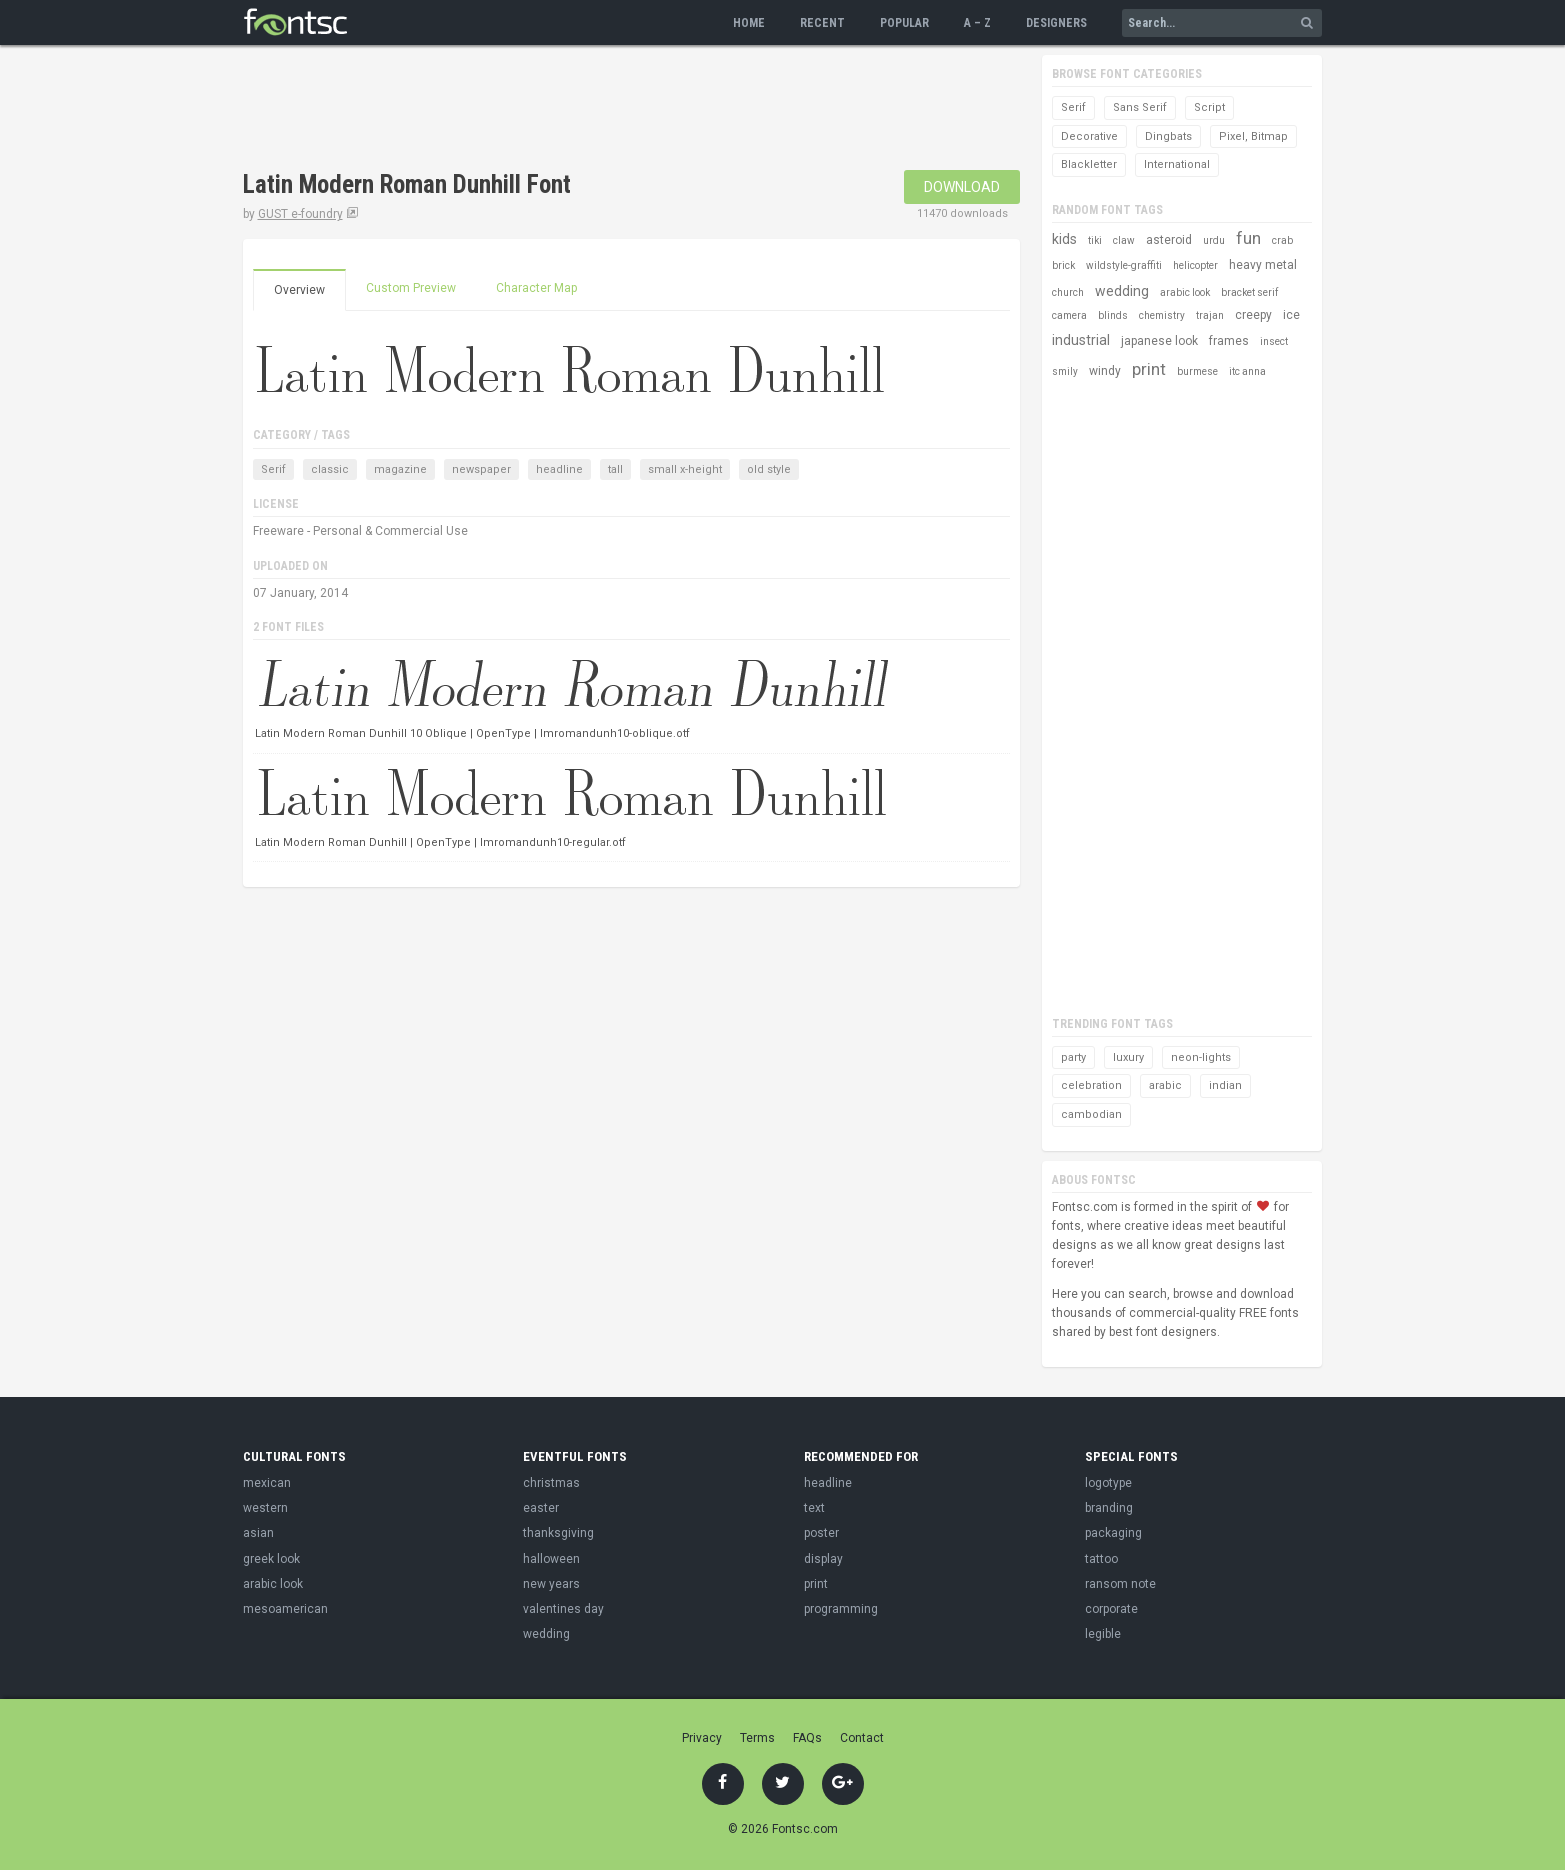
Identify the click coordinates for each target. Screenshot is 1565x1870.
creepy (1253, 315)
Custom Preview (411, 288)
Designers (1056, 23)
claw (1124, 240)
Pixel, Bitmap (1253, 136)
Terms (757, 1738)
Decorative (1089, 136)
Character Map (536, 288)
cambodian (1091, 1114)
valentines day (563, 1609)
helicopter (1195, 265)
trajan (1210, 315)
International (1177, 164)
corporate (1111, 1609)
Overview (299, 290)
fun (1248, 238)
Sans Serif (1140, 107)
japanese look (1159, 341)
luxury (1128, 1057)
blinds (1113, 315)
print (1149, 369)
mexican (267, 1483)
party (1073, 1057)
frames (1229, 341)
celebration (1091, 1085)
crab (1282, 240)
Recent (822, 23)
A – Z (977, 23)
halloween (551, 1559)
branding (1109, 1508)
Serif (273, 469)
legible (1103, 1634)
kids (1064, 239)
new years (551, 1584)
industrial (1081, 340)
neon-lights (1201, 1057)
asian (258, 1533)
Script (1209, 107)
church (1068, 292)
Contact (862, 1738)
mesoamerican (285, 1609)
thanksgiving (558, 1533)
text (814, 1508)
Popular (904, 23)
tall (615, 469)
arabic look (1185, 292)
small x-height (685, 469)
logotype (1108, 1483)
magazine (400, 469)
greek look (271, 1559)
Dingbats (1168, 136)
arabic (1165, 1085)
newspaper (481, 469)
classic (330, 469)
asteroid (1169, 240)
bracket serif (1249, 292)
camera (1069, 315)
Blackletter (1089, 164)
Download (962, 187)
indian (1225, 1085)
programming (841, 1609)
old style (769, 469)
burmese (1197, 371)
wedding (1122, 291)
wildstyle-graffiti (1124, 265)
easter (541, 1508)
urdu (1214, 240)
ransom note (1120, 1584)
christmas (551, 1483)
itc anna (1247, 371)
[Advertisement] (607, 110)
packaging (1113, 1533)
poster (821, 1533)
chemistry (1162, 315)
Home (749, 23)
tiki (1095, 240)
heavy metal (1263, 265)
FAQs (807, 1738)
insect (1274, 341)
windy (1105, 371)
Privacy (702, 1738)
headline (559, 469)
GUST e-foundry (300, 214)
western (265, 1508)
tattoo (1101, 1559)
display (823, 1559)
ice (1291, 315)
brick (1063, 265)
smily (1065, 371)
